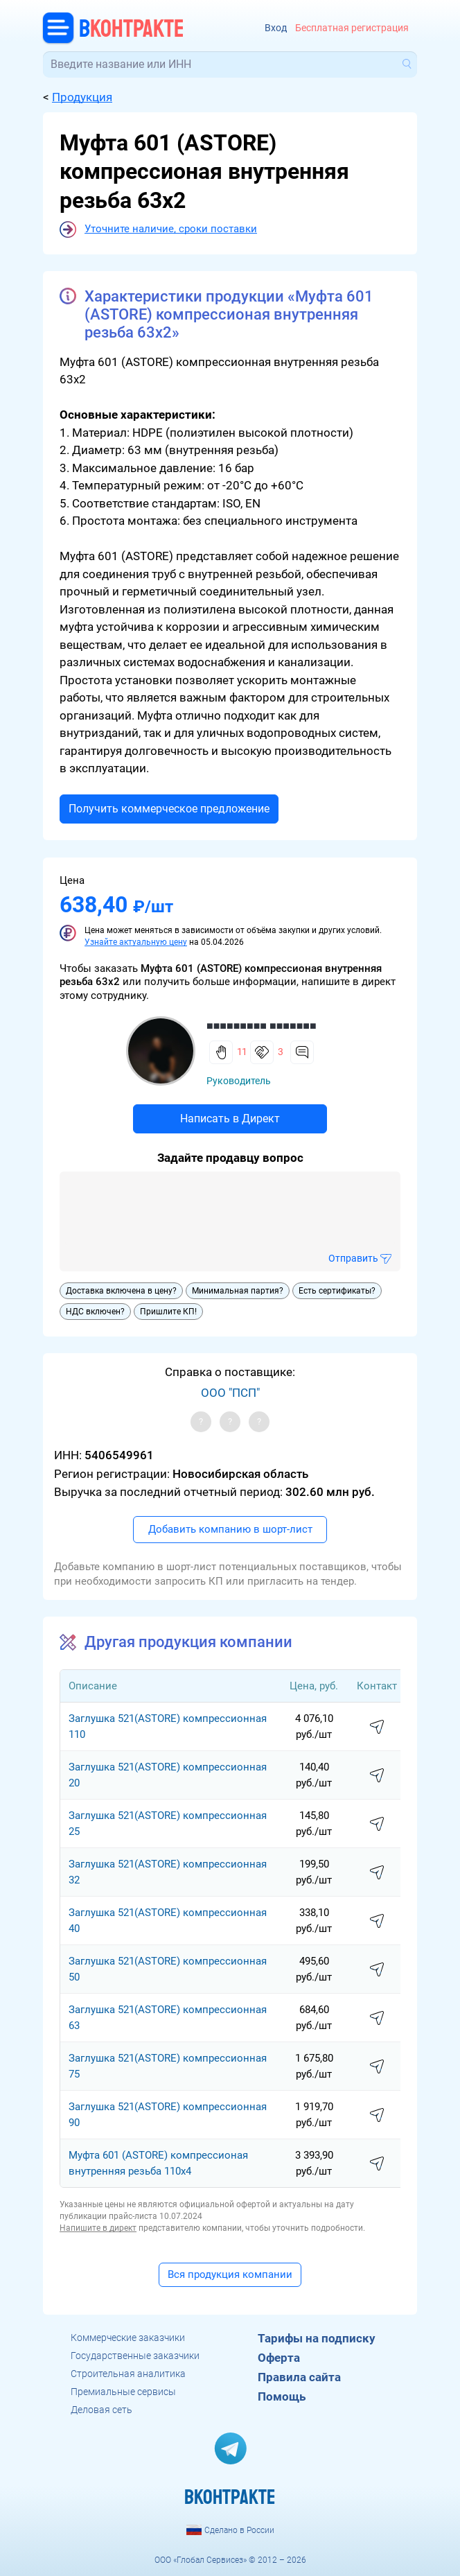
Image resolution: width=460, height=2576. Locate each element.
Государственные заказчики (135, 2355)
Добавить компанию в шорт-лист (230, 1529)
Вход (276, 28)
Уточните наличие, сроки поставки (171, 229)
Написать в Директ (230, 1118)
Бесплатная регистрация (352, 28)
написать (377, 1727)
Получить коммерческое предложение (169, 808)
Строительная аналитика (128, 2373)
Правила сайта (299, 2377)
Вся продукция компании (230, 2274)
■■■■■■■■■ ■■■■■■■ (261, 1025)
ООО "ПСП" (230, 1393)
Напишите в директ (98, 2228)
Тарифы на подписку (316, 2338)
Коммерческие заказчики (128, 2337)
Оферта (279, 2358)
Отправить (353, 1258)
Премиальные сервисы (123, 2391)
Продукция (82, 97)
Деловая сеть (101, 2409)
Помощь (282, 2396)
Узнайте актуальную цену (136, 942)
